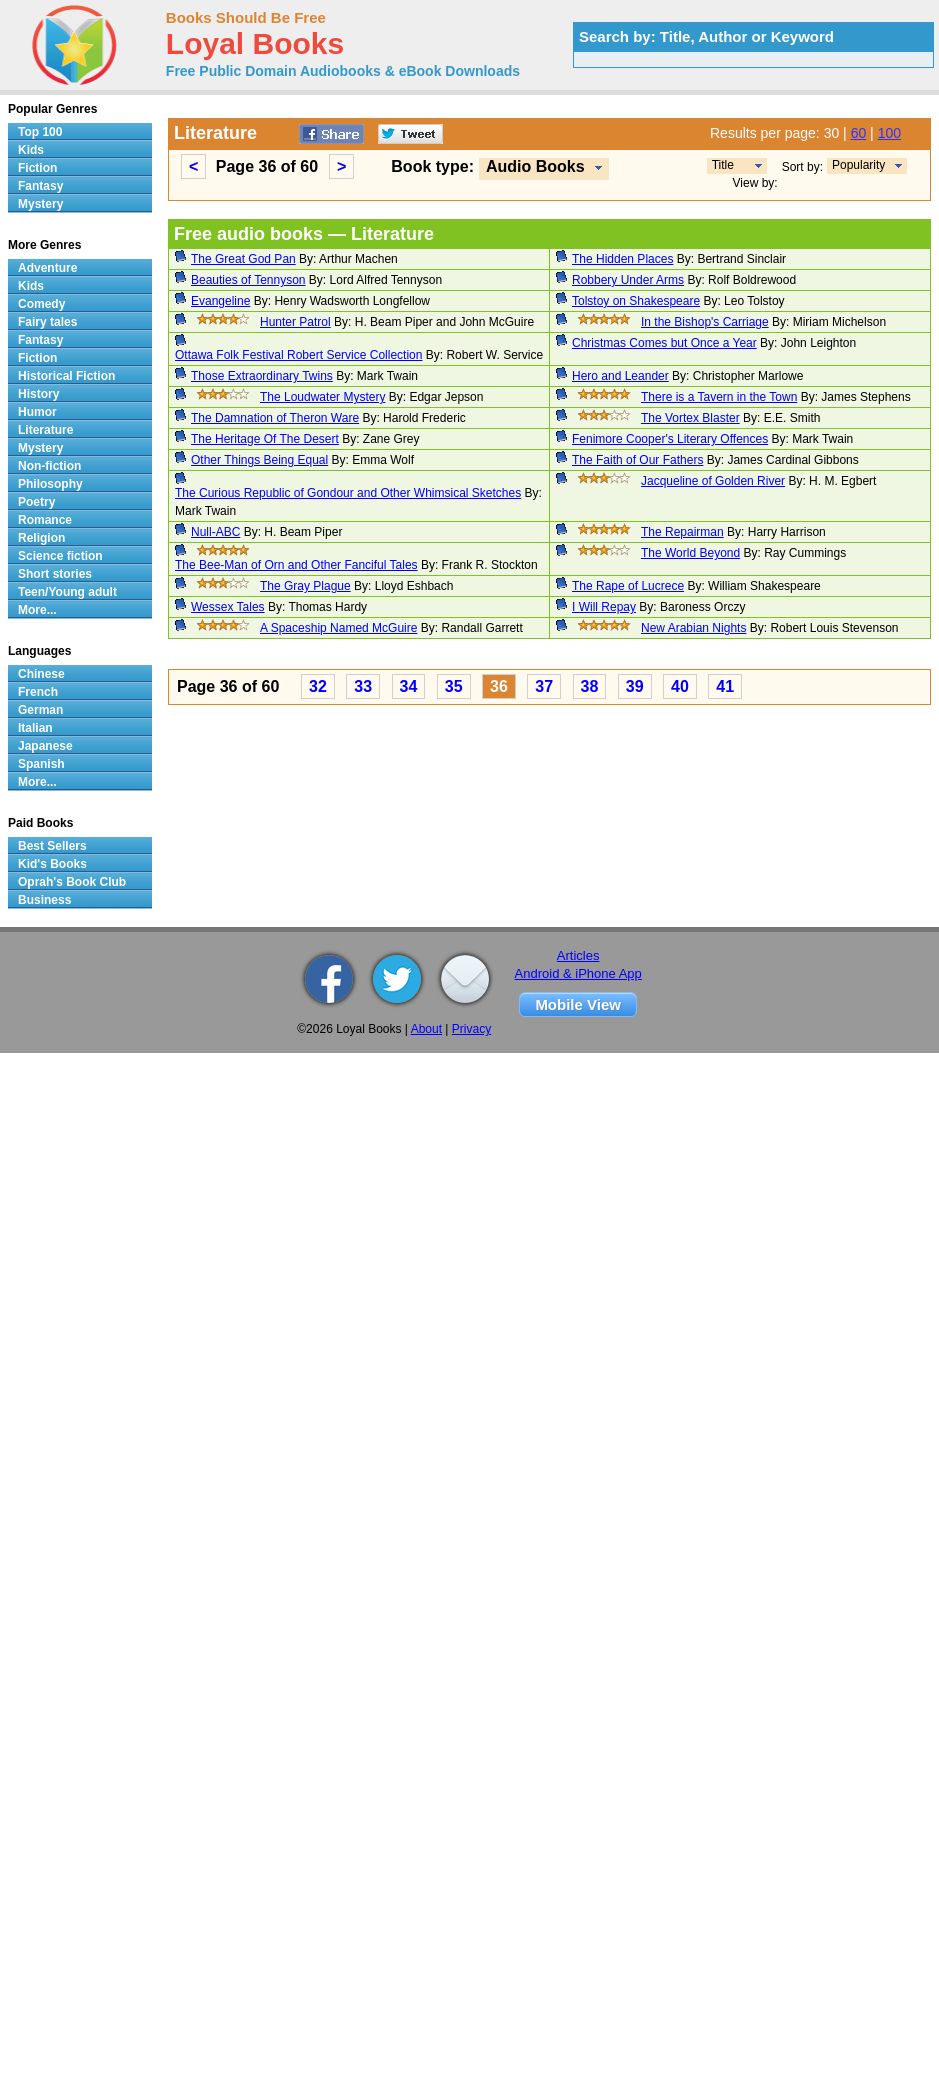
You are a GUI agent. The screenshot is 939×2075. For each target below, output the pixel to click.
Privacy (471, 1029)
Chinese (41, 674)
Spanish (41, 764)
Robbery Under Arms (628, 280)
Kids (31, 150)
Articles (578, 955)
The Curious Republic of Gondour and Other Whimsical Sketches (348, 493)
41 (725, 686)
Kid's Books (52, 864)
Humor (37, 412)
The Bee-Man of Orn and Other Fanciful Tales (296, 565)
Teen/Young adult (67, 592)
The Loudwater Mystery (322, 397)
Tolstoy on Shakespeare (636, 301)
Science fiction (60, 556)
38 (590, 686)
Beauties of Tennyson (248, 280)
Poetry (36, 502)
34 (409, 686)
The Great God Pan (243, 259)
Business (44, 900)
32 (318, 686)
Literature (45, 430)
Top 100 (40, 132)
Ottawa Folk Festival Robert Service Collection (298, 355)
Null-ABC (215, 532)
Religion (41, 538)
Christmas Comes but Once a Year (664, 343)
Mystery (40, 204)
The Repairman (682, 532)
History (38, 394)
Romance (45, 520)
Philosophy (50, 484)
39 (635, 686)
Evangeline (220, 301)
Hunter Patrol (295, 322)
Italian (35, 728)
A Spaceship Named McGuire (338, 628)
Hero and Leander (620, 376)
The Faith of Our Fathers (637, 460)
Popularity (858, 165)
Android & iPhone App (578, 973)
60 (859, 133)
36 (499, 686)
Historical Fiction (66, 376)
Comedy (41, 304)
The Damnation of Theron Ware (275, 418)
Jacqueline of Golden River (713, 481)
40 (680, 686)
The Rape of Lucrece (628, 586)
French (38, 692)
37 (544, 686)
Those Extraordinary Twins (262, 376)
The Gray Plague (305, 586)
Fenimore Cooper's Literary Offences (670, 439)
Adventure (47, 268)
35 (454, 686)
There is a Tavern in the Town (719, 397)
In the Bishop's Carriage (705, 322)
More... (37, 610)
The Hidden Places (622, 259)
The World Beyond (690, 553)
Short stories (55, 574)
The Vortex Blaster (690, 418)
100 (889, 133)
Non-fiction (49, 466)
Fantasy (40, 186)
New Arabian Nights (693, 628)
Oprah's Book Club (72, 882)
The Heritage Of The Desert (265, 439)
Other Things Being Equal (259, 460)
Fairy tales (47, 322)
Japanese (45, 746)
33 (363, 686)
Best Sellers (52, 846)
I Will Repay (604, 607)
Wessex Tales (228, 607)
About (426, 1029)
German (40, 710)
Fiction (37, 168)
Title (723, 165)
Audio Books (535, 166)
